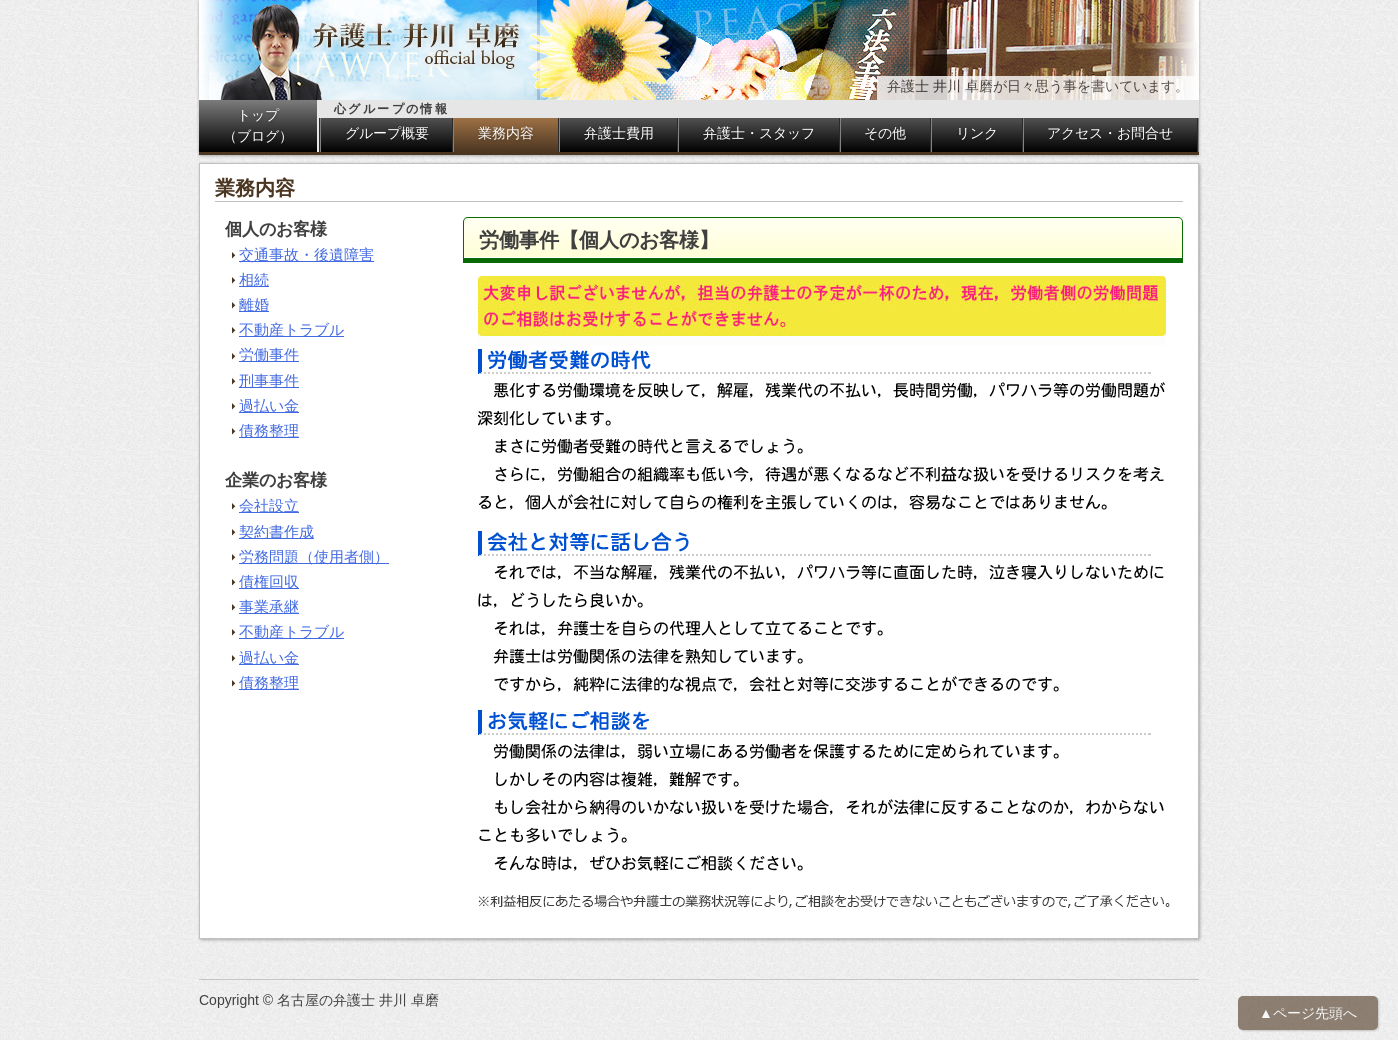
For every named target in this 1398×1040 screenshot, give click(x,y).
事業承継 (269, 606)
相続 (254, 279)
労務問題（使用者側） (314, 556)
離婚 (254, 304)
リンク (977, 133)
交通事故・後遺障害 (306, 254)
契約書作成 (276, 531)
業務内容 (506, 133)
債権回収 (269, 581)
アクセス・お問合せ (1110, 133)
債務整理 (269, 430)
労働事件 (269, 354)
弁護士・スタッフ (759, 133)
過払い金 (269, 405)
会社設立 (269, 505)
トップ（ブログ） (258, 125)
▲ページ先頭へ (1308, 1013)
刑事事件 (269, 380)
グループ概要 (387, 133)
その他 (885, 133)
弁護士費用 (619, 133)
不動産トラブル (291, 329)
